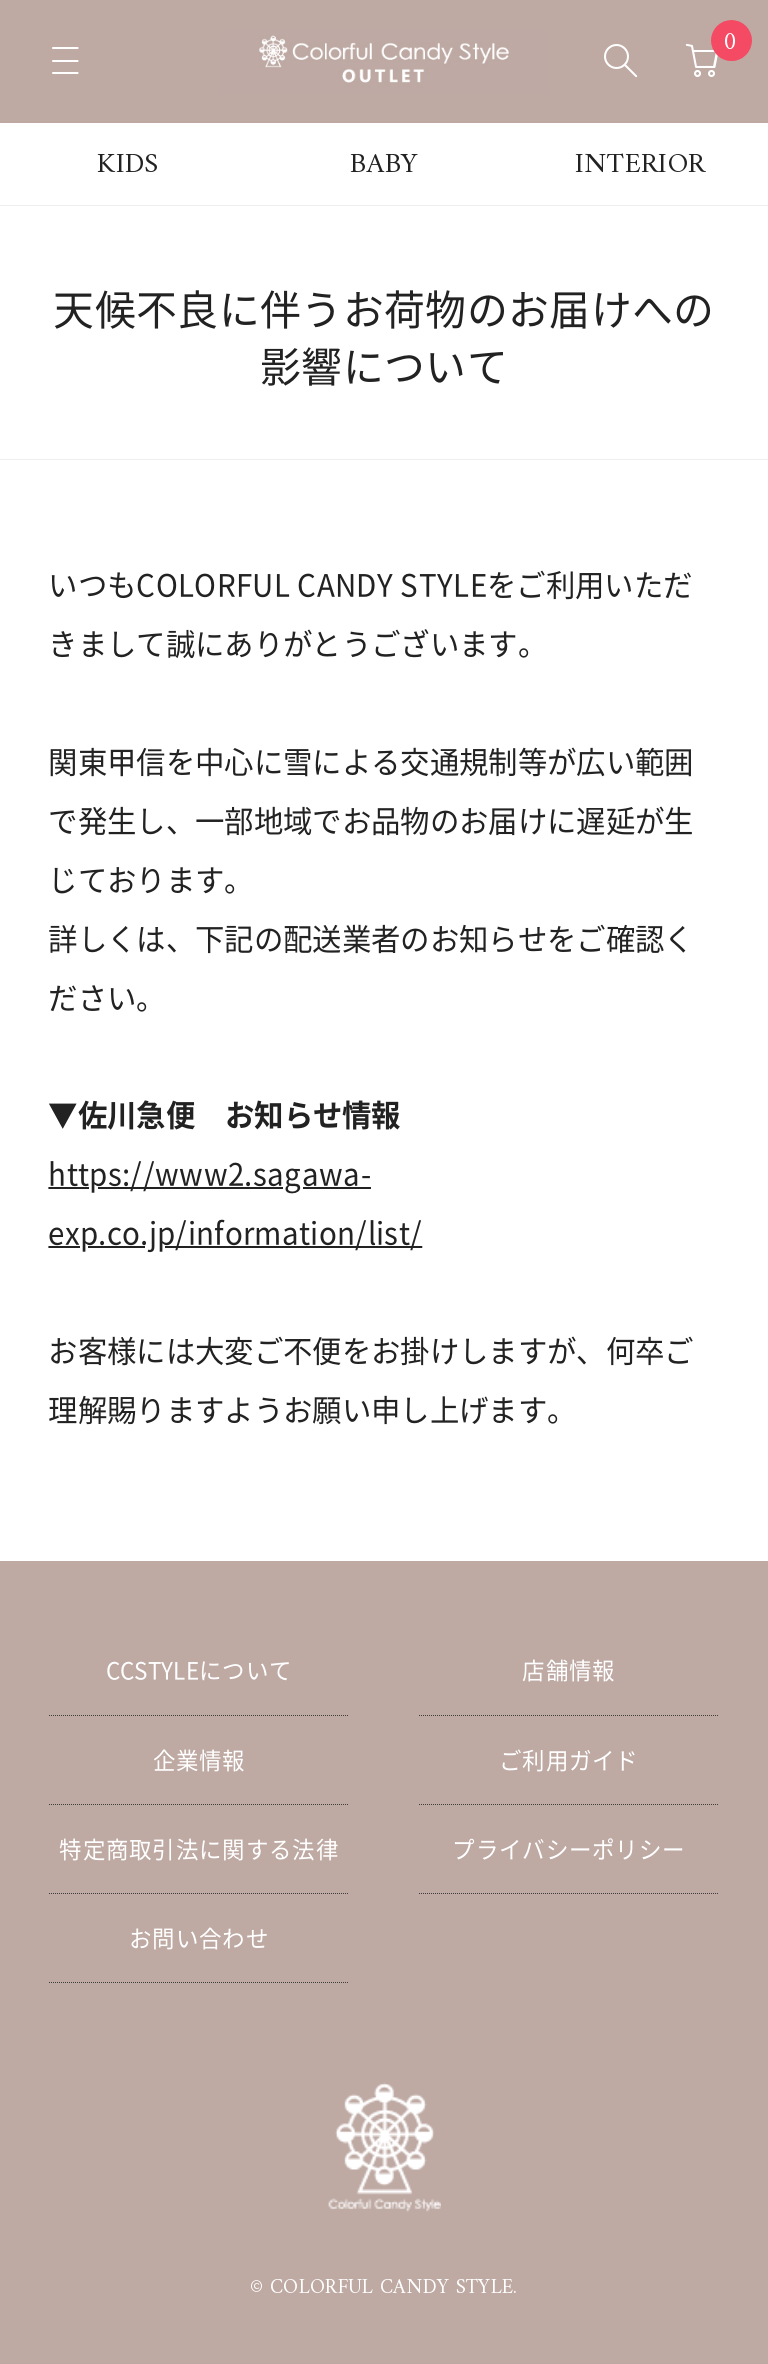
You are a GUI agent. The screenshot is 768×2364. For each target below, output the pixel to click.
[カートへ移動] (703, 61)
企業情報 (199, 1759)
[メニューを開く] (65, 61)
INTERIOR (640, 165)
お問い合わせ (199, 1937)
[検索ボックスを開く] (621, 61)
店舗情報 (568, 1669)
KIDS (127, 165)
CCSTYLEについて (199, 1669)
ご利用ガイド (569, 1759)
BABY (383, 165)
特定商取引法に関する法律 (199, 1848)
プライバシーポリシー (568, 1848)
